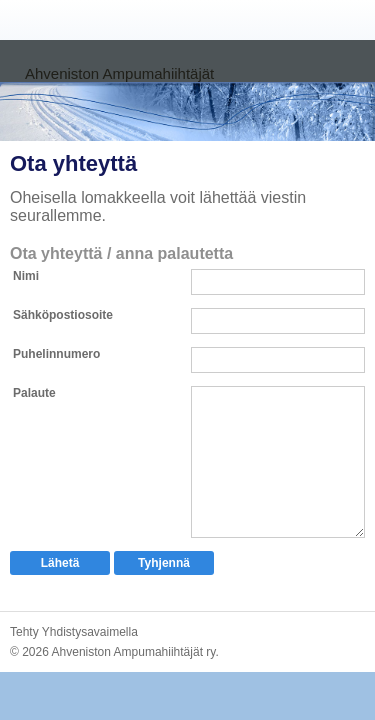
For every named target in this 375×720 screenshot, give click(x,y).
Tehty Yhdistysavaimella (74, 632)
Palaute (34, 393)
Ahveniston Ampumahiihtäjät (119, 73)
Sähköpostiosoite (63, 315)
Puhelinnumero (56, 354)
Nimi (26, 276)
